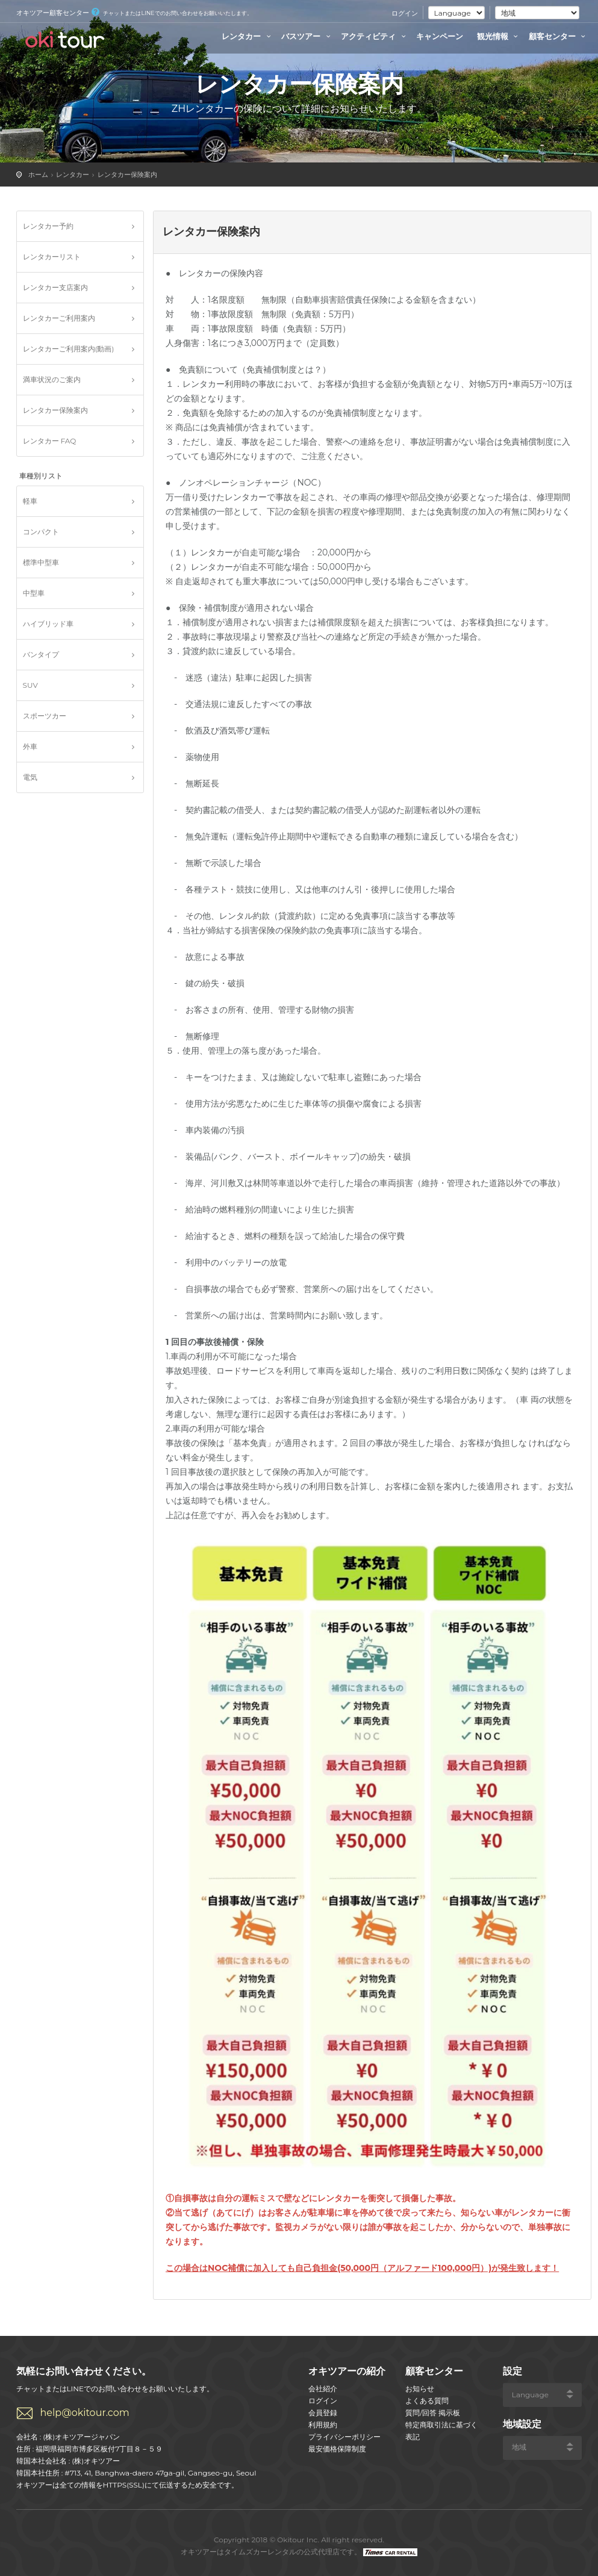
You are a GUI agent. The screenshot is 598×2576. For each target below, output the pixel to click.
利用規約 (322, 2424)
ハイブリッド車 (48, 623)
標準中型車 (41, 562)
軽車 (30, 500)
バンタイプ (41, 654)
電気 (30, 777)
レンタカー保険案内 (127, 174)
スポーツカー (44, 715)
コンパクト (41, 531)
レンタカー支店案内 (55, 287)
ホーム (38, 174)
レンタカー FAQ (49, 440)
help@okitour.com (84, 2412)
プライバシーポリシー (344, 2436)
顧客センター (559, 36)
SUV (30, 685)
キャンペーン (439, 36)
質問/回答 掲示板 (432, 2412)
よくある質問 (427, 2400)
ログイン (404, 13)
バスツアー (307, 36)
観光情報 (499, 36)
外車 (30, 746)
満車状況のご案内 (52, 379)
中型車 (34, 593)
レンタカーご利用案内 (59, 318)
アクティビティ (375, 36)
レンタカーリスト (52, 256)
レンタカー (248, 36)
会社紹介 (322, 2388)
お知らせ (419, 2388)
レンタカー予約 (48, 225)
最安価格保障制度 (337, 2448)
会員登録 (322, 2412)
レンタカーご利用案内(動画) (68, 348)
